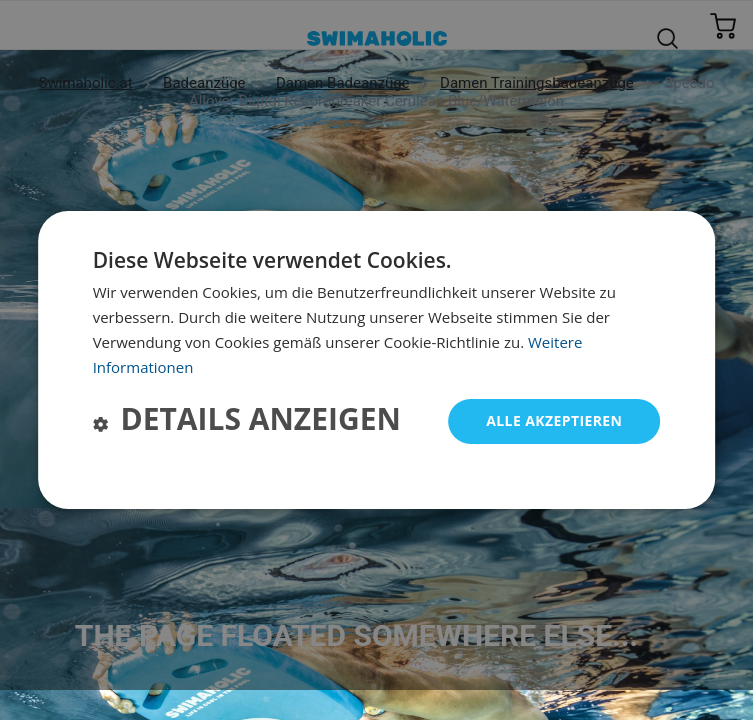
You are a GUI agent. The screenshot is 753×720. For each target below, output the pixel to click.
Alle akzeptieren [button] (554, 420)
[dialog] (377, 360)
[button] (247, 421)
